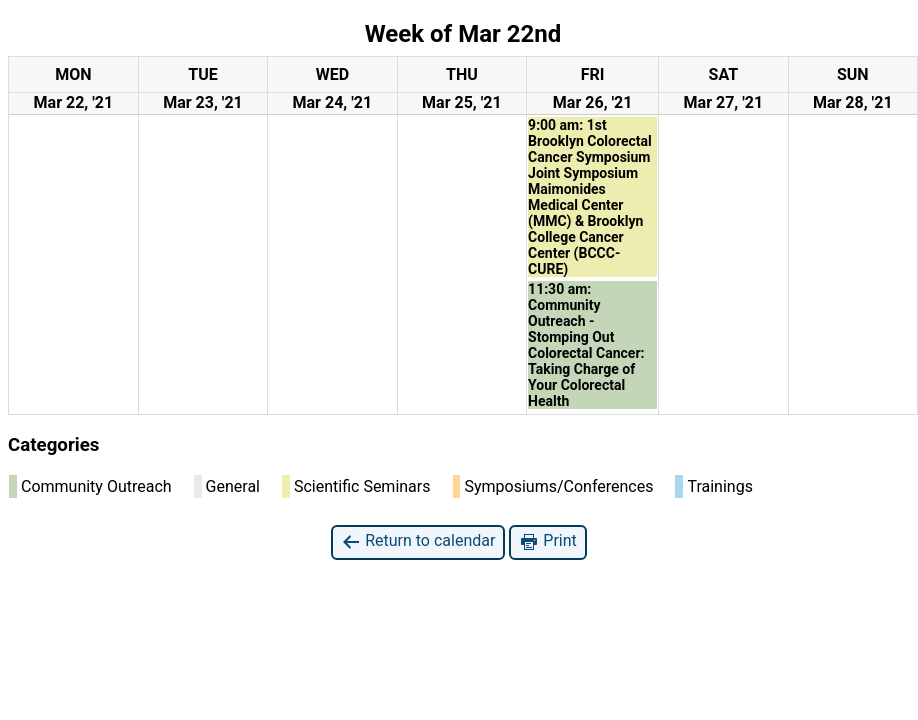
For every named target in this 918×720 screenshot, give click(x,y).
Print (547, 541)
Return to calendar (418, 541)
